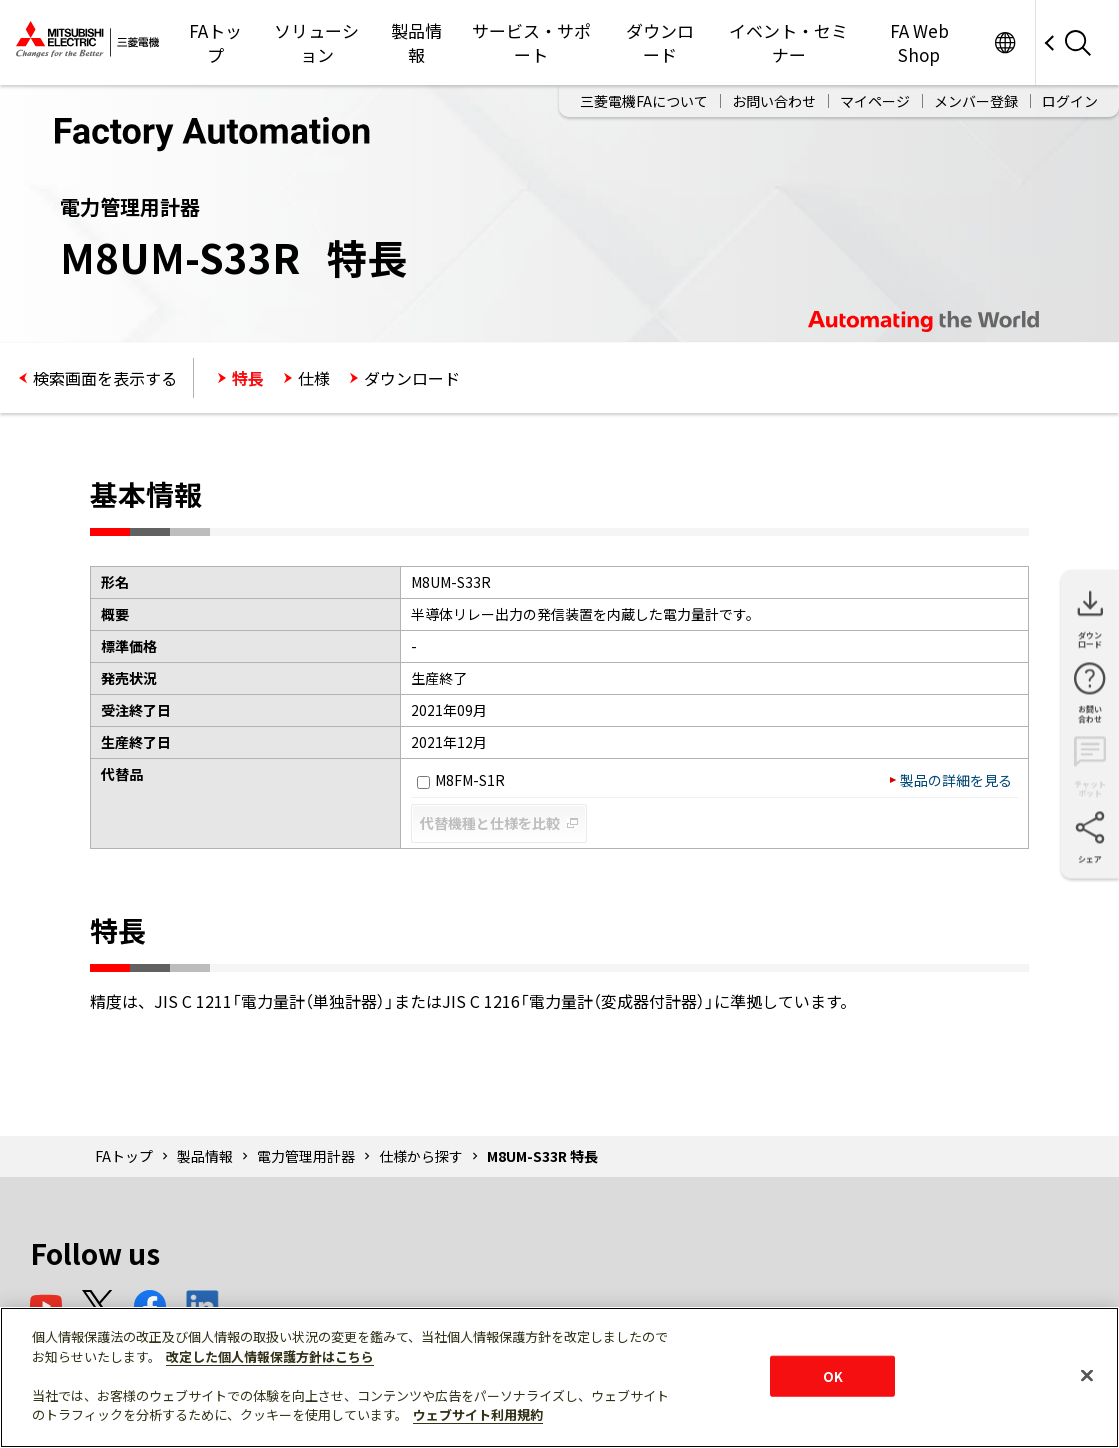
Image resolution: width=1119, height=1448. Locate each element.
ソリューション (316, 42)
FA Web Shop (919, 42)
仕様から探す (421, 1156)
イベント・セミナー (788, 42)
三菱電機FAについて (644, 101)
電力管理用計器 (306, 1156)
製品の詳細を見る (956, 780)
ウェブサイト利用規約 (478, 1414)
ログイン (1070, 101)
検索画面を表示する (105, 378)
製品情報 (416, 42)
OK (833, 1375)
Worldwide (1004, 42)
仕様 (314, 378)
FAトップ (215, 42)
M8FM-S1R (461, 780)
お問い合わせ (774, 101)
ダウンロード (660, 42)
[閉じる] (1087, 1375)
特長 (248, 378)
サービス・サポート (531, 42)
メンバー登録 (976, 101)
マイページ (875, 101)
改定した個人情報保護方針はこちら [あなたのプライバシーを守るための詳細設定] (270, 1356)
